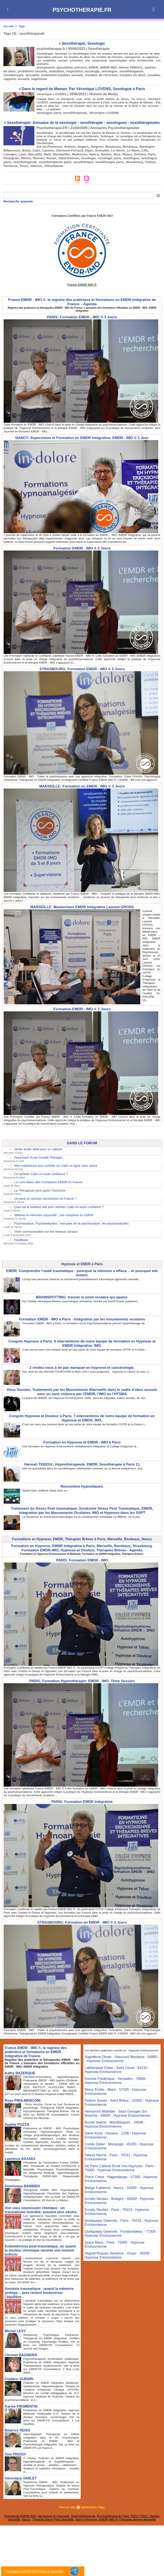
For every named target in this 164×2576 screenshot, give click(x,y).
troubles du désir (17, 79)
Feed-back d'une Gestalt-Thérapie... (38, 1164)
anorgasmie (46, 67)
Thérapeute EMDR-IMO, (16, 2507)
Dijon (110, 155)
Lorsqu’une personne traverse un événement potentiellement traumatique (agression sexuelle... (85, 1285)
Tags (22, 26)
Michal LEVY (14, 2323)
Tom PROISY (14, 2446)
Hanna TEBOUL (135, 67)
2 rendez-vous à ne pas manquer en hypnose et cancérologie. (82, 1371)
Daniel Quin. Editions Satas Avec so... (47, 1491)
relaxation (72, 71)
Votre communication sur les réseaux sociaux (44, 1238)
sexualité (61, 75)
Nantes (130, 159)
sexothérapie (41, 75)
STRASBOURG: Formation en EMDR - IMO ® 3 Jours (82, 1920)
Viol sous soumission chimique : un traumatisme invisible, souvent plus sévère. (39, 2210)
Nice (141, 159)
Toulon (39, 171)
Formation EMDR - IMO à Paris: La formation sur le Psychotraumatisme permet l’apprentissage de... (88, 1328)
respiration (91, 71)
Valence (81, 171)
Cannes (67, 155)
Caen (55, 155)
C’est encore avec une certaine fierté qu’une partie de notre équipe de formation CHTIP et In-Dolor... (88, 1353)
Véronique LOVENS (107, 113)
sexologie (109, 71)
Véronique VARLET (18, 2470)
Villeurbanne (99, 171)
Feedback (20, 1246)
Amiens (71, 151)
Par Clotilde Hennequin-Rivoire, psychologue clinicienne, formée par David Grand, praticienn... (84, 1306)
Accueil (8, 26)
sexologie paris (139, 163)
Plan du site (67, 2498)
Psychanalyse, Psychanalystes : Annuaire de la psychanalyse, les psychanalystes (68, 1230)
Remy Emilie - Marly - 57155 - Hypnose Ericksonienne (120, 2089)
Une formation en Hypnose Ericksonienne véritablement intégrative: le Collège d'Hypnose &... (84, 1447)
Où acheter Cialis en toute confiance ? (39, 1180)
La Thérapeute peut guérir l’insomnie (38, 1197)
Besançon (116, 151)
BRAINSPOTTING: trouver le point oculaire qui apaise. (82, 1303)
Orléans (9, 163)
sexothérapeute (16, 75)
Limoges (30, 159)
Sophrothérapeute (65, 2507)
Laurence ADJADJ (18, 2158)
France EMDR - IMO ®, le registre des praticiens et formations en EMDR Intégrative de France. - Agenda (82, 304)
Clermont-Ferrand (89, 155)
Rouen (78, 163)
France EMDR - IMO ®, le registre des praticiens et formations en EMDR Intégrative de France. (40, 2049)
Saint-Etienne (97, 163)
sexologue (127, 71)
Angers (85, 151)
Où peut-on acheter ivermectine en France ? (43, 1205)
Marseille (56, 159)
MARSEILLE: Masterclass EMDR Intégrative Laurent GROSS (82, 913)
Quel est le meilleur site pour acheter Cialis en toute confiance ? (56, 1213)
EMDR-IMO (112, 67)
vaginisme (84, 79)
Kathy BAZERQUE (18, 2068)
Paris (22, 163)
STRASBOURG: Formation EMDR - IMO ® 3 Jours (82, 671)
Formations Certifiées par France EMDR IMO (82, 220)
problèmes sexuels (46, 71)
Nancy (118, 159)
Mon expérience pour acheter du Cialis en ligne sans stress (53, 1172)
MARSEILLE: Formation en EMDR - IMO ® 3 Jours (82, 792)
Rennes (65, 163)
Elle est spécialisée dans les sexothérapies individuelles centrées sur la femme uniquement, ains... (87, 1469)
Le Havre (140, 155)
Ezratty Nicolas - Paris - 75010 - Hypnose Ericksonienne (122, 2185)
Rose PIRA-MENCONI (20, 2098)
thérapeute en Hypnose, (42, 2507)
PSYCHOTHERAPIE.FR (82, 9)
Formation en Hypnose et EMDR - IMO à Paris (82, 1444)
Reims (52, 163)
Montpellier (84, 159)
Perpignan (36, 163)
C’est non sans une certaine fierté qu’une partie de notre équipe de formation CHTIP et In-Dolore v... (88, 1426)
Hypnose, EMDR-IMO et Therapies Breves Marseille (93, 2509)
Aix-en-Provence (50, 151)
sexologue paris (50, 113)
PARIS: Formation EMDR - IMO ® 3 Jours (82, 319)
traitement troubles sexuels (92, 75)
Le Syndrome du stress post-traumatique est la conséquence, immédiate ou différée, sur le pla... (85, 1516)
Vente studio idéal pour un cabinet (36, 1156)
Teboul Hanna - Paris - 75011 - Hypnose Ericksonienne (121, 2140)
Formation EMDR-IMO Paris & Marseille (42, 2571)
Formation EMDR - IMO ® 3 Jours (82, 551)
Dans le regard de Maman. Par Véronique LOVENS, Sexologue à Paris (83, 88)
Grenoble (123, 155)
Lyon (43, 159)
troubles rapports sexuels (54, 79)
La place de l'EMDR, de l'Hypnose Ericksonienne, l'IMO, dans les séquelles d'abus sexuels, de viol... (88, 1400)
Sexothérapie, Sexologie (83, 43)
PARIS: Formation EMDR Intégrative (82, 1799)
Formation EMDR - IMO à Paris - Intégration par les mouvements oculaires (82, 1324)
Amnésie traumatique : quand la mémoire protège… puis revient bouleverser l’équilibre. (41, 2287)
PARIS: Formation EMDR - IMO (82, 1559)
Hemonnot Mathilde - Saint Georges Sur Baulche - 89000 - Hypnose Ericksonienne (118, 2107)
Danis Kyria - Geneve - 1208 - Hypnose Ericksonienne (120, 2124)
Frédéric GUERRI (17, 2373)
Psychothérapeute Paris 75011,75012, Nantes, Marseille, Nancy (109, 2507)
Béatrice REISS (15, 2423)
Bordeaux (134, 151)
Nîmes (152, 159)
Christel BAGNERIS (18, 2346)
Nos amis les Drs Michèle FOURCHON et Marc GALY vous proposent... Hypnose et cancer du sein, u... (90, 1375)
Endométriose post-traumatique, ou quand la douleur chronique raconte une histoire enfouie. (39, 2250)
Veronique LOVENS (52, 94)
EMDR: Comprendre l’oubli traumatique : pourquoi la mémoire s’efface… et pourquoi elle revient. (82, 1279)
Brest (44, 155)
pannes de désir (16, 71)
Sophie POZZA (15, 2125)
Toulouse (54, 171)
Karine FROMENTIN (19, 2400)
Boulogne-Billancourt (20, 155)
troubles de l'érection (133, 75)
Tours (68, 171)
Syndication (88, 2498)
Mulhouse (103, 159)
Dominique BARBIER (20, 2185)
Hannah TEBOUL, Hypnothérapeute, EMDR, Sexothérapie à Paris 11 (82, 1465)
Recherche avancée (17, 206)
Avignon (99, 151)
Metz (69, 159)
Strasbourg (22, 171)
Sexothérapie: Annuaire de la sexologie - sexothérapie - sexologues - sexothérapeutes (83, 125)
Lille (17, 159)
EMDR (96, 67)
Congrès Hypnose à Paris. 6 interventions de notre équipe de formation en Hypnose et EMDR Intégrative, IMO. (82, 1348)
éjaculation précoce (73, 67)
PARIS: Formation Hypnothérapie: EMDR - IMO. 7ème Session (82, 1679)
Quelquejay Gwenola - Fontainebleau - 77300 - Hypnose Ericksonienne (116, 2202)
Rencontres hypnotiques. (82, 1487)
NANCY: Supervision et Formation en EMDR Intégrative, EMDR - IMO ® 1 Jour (82, 440)
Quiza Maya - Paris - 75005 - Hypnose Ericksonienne (120, 2210)
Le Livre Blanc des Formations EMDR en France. (46, 1189)
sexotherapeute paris (94, 167)
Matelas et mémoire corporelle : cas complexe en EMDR (51, 1221)
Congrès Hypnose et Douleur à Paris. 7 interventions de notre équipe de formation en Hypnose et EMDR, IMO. (82, 1420)
